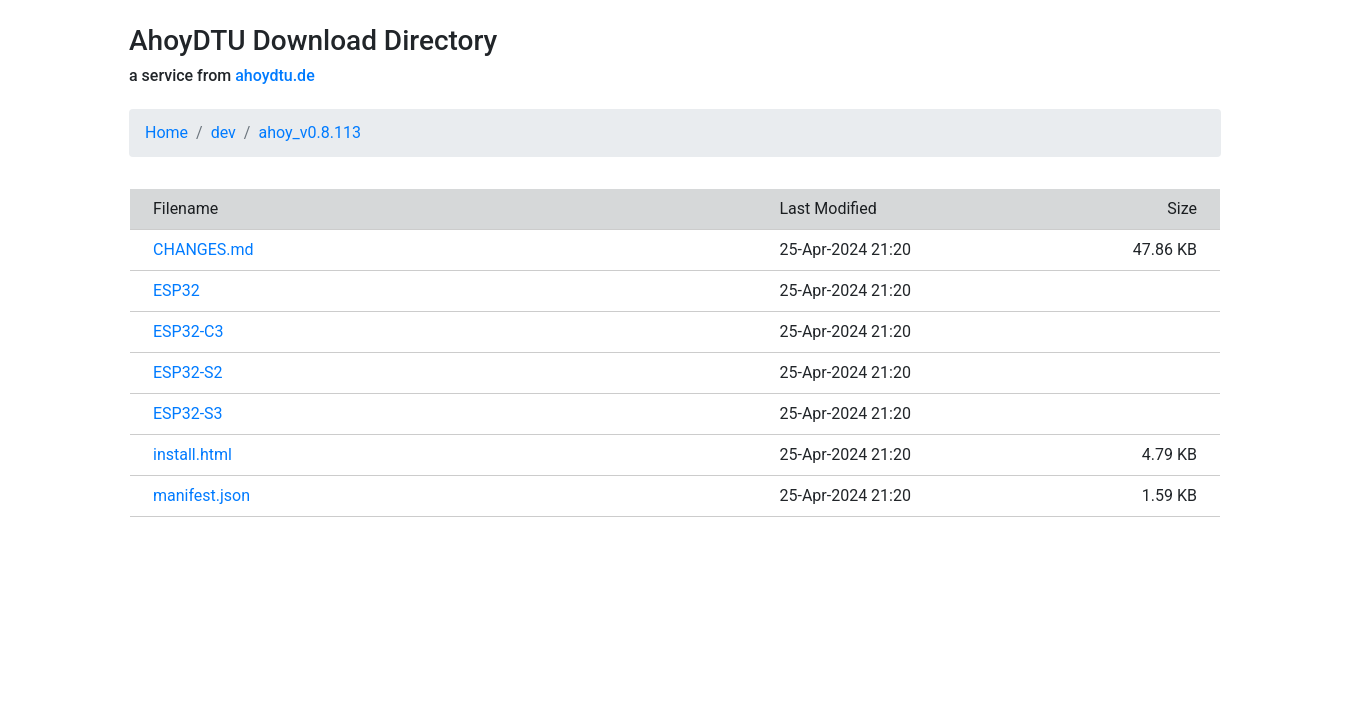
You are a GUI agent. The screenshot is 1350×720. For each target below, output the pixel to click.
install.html (192, 454)
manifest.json (201, 495)
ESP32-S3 (188, 413)
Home (166, 132)
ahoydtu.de (274, 75)
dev (223, 132)
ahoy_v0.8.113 (309, 132)
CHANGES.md (203, 249)
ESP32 (176, 290)
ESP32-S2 (188, 372)
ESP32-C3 (188, 331)
